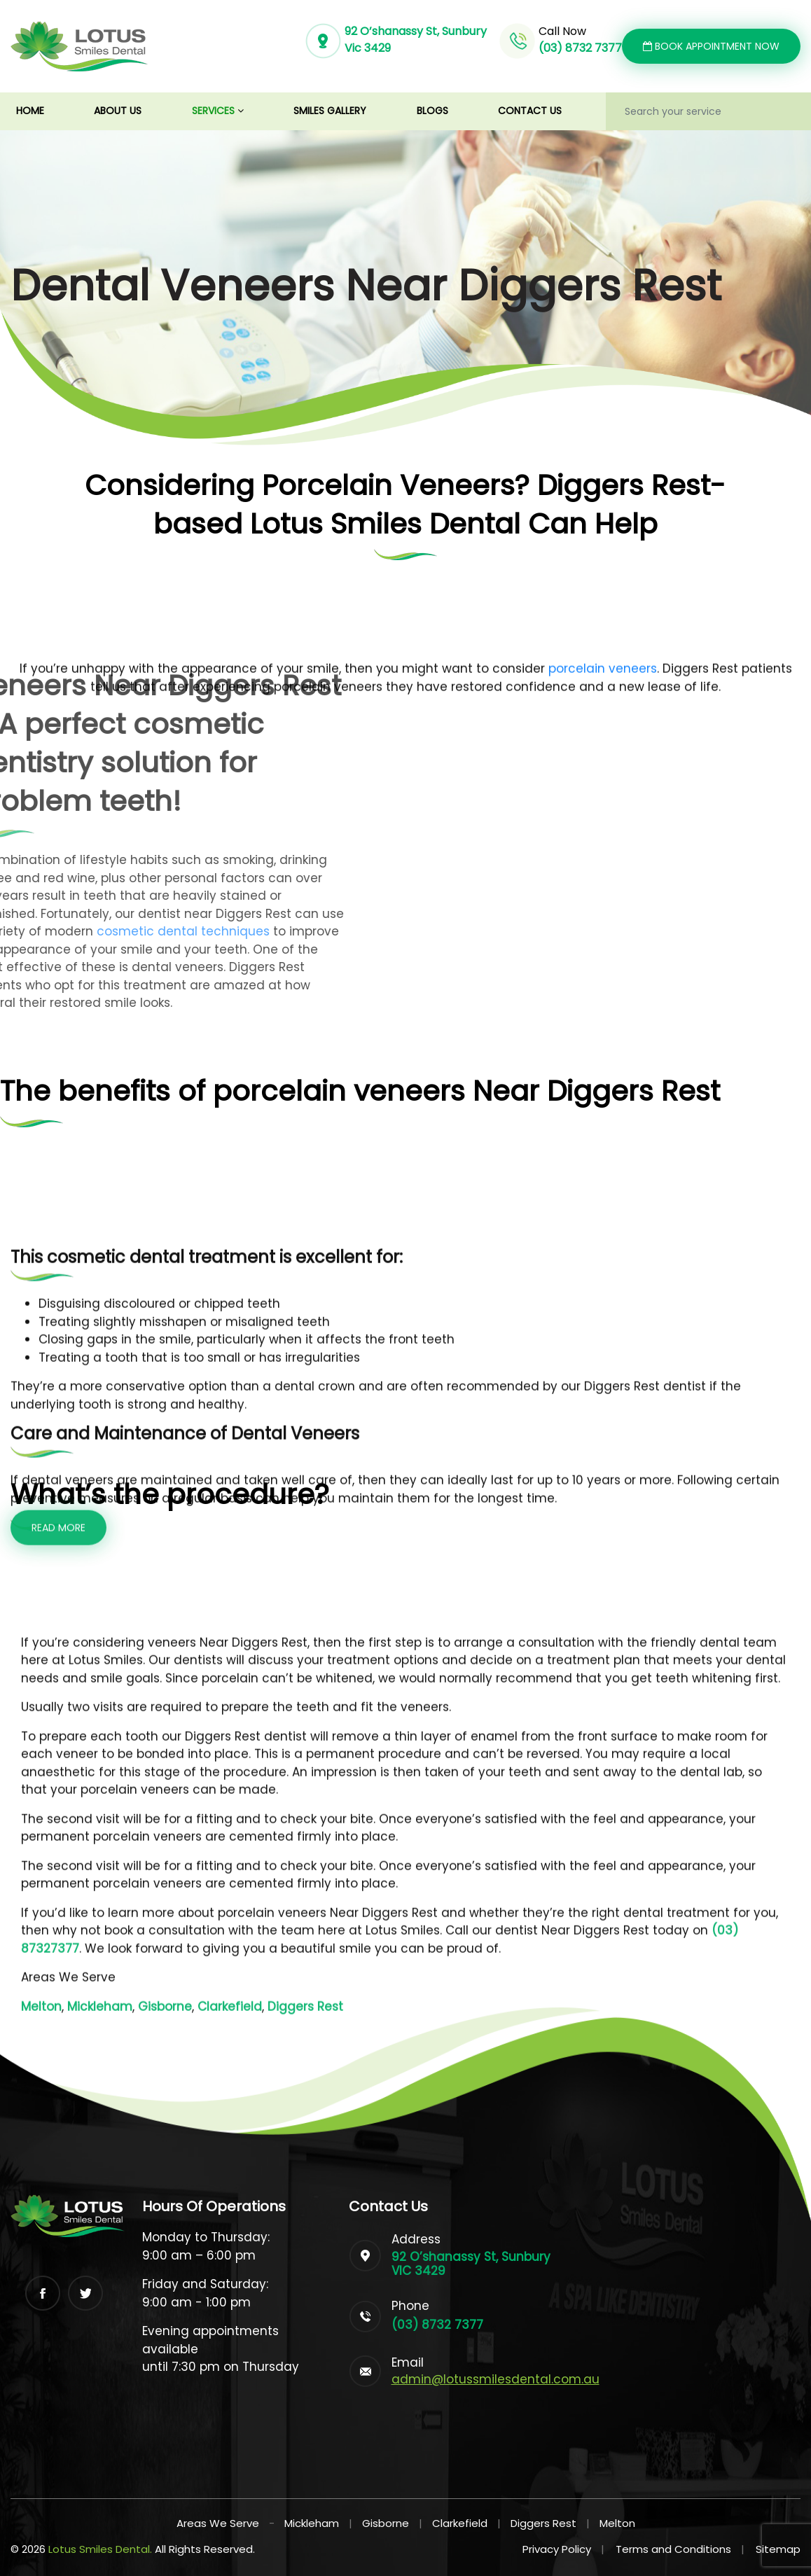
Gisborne (385, 2523)
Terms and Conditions (680, 2549)
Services (218, 111)
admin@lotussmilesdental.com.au (495, 2379)
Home (43, 110)
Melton (617, 2523)
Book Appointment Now (711, 46)
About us (117, 111)
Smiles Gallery (329, 111)
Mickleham (311, 2523)
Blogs (432, 111)
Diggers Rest (543, 2523)
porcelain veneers (602, 1164)
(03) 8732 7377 (580, 48)
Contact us (530, 111)
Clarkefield (459, 2523)
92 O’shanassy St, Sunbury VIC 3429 (470, 2263)
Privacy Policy (563, 2549)
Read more (58, 2024)
